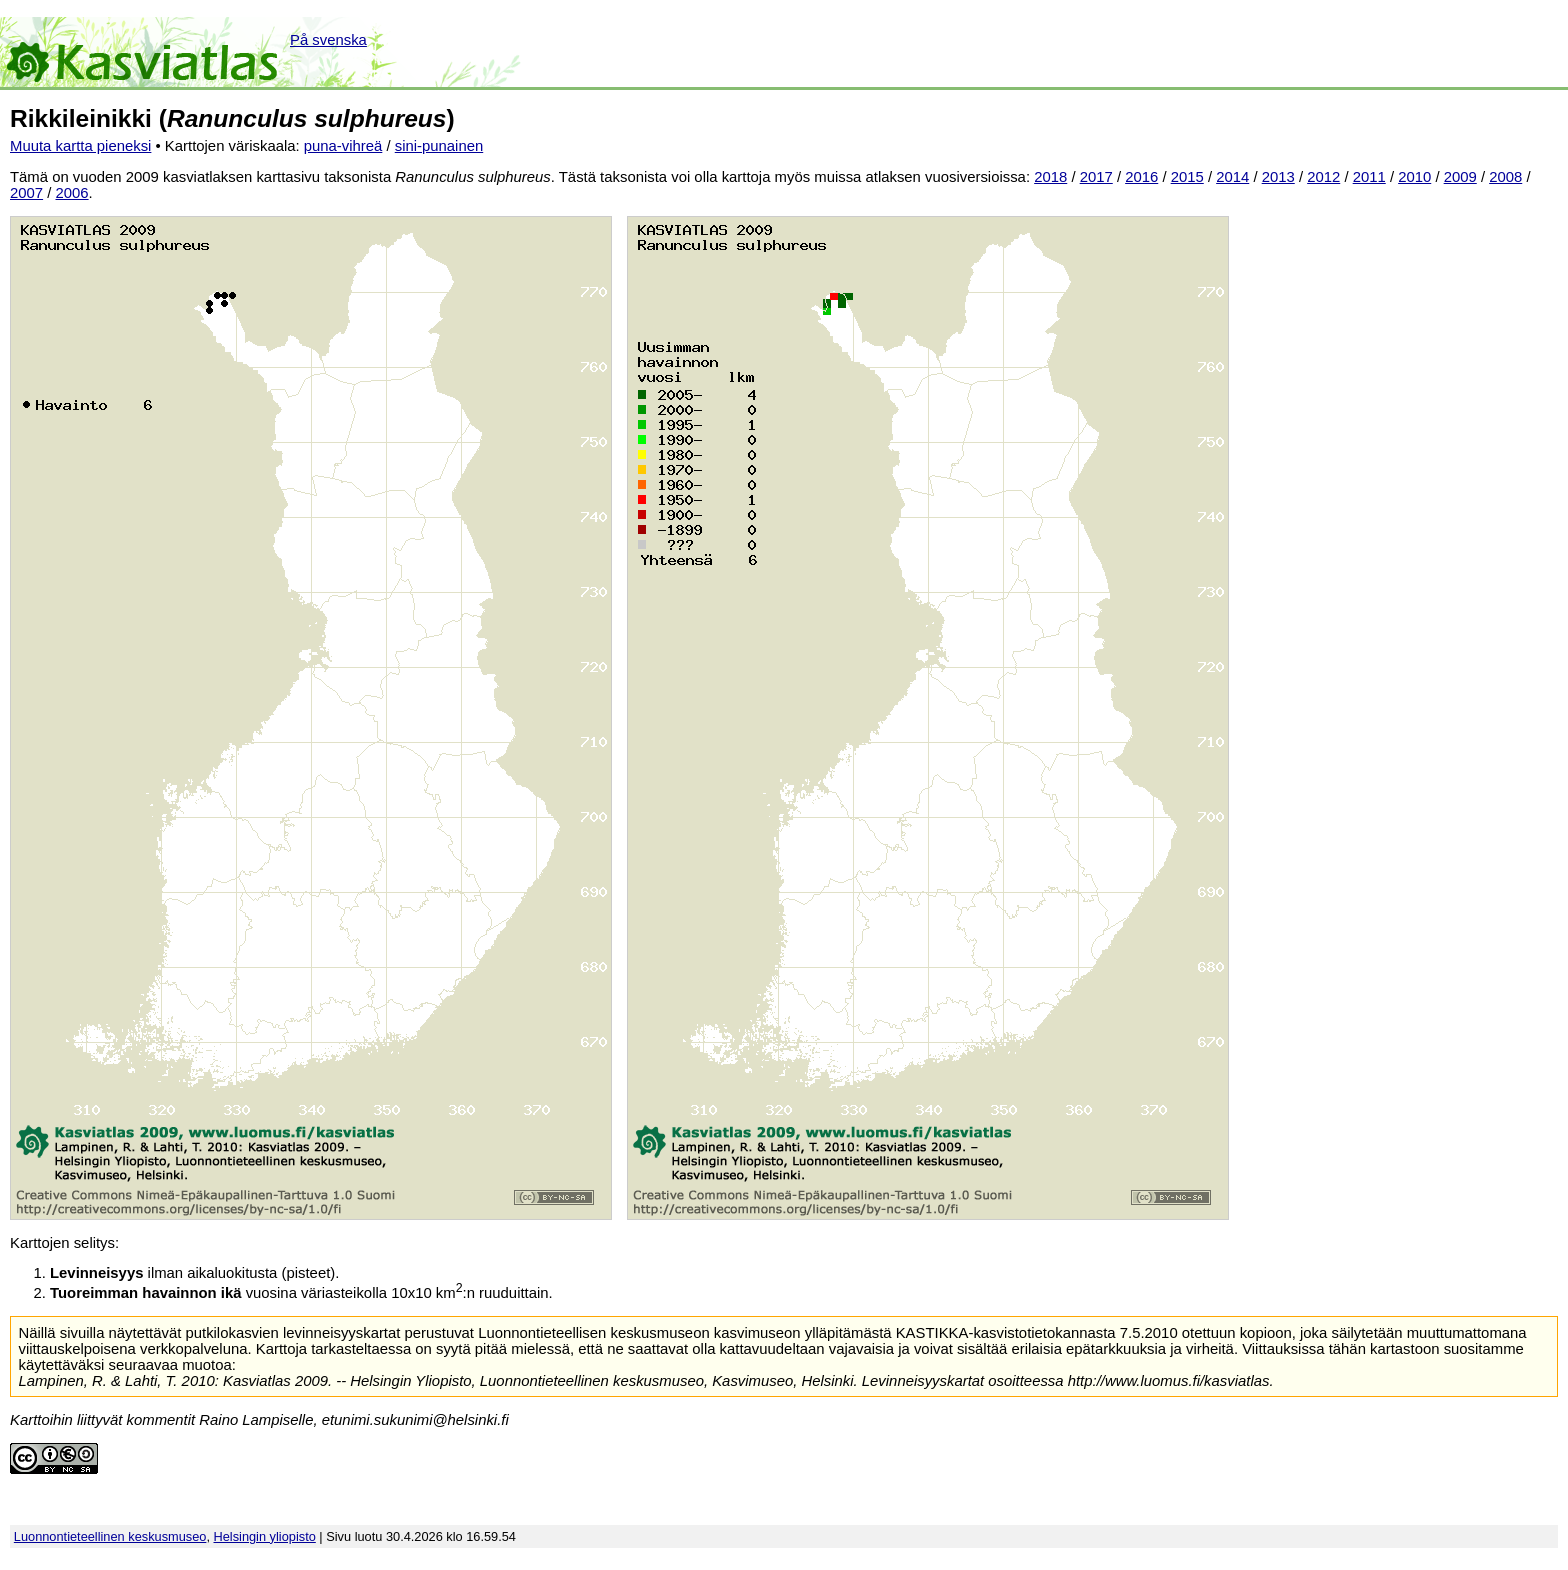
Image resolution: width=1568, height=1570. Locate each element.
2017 (1096, 177)
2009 (1460, 177)
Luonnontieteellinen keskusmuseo (110, 1536)
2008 (1505, 177)
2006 (72, 193)
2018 (1050, 177)
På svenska (328, 40)
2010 (1414, 177)
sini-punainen (439, 146)
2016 (1141, 177)
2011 (1369, 177)
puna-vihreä (343, 146)
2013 (1278, 177)
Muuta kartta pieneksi (80, 146)
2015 (1187, 177)
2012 (1323, 177)
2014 (1232, 177)
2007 (26, 193)
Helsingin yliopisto (265, 1536)
